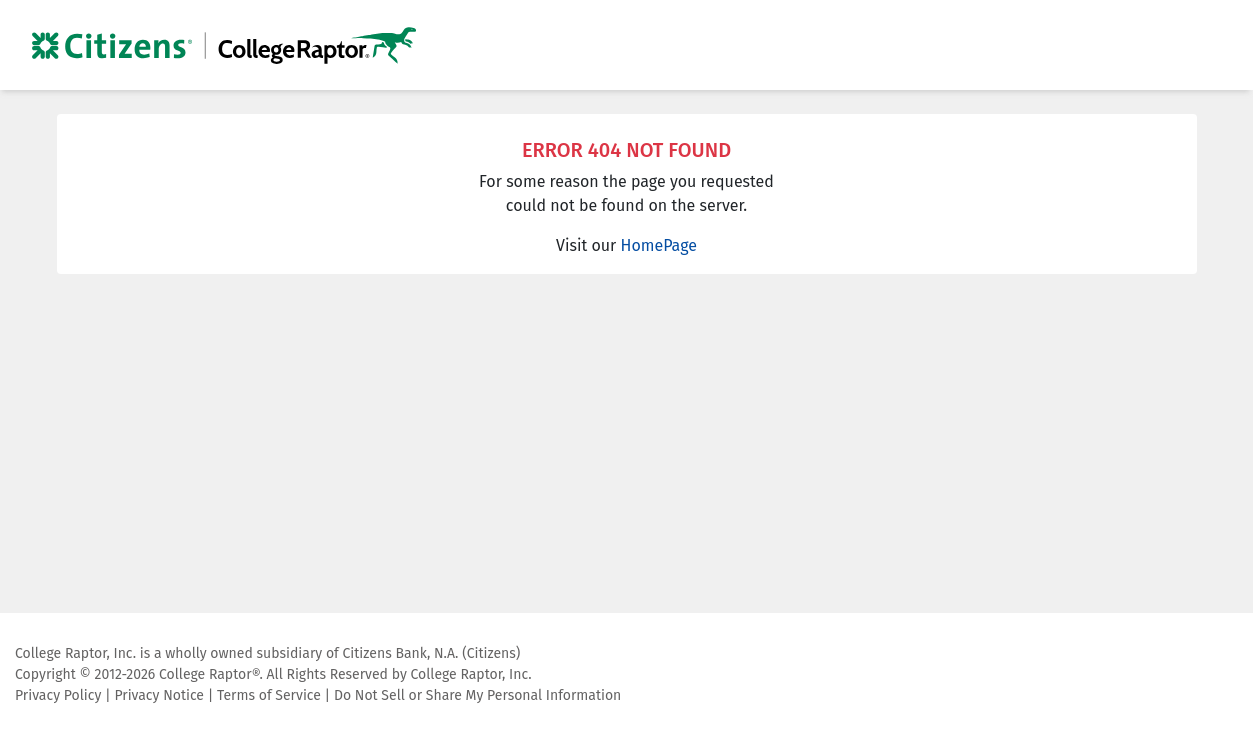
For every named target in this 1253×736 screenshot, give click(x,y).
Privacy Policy (58, 695)
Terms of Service (269, 695)
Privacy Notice (159, 695)
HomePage (659, 245)
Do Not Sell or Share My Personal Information (477, 695)
